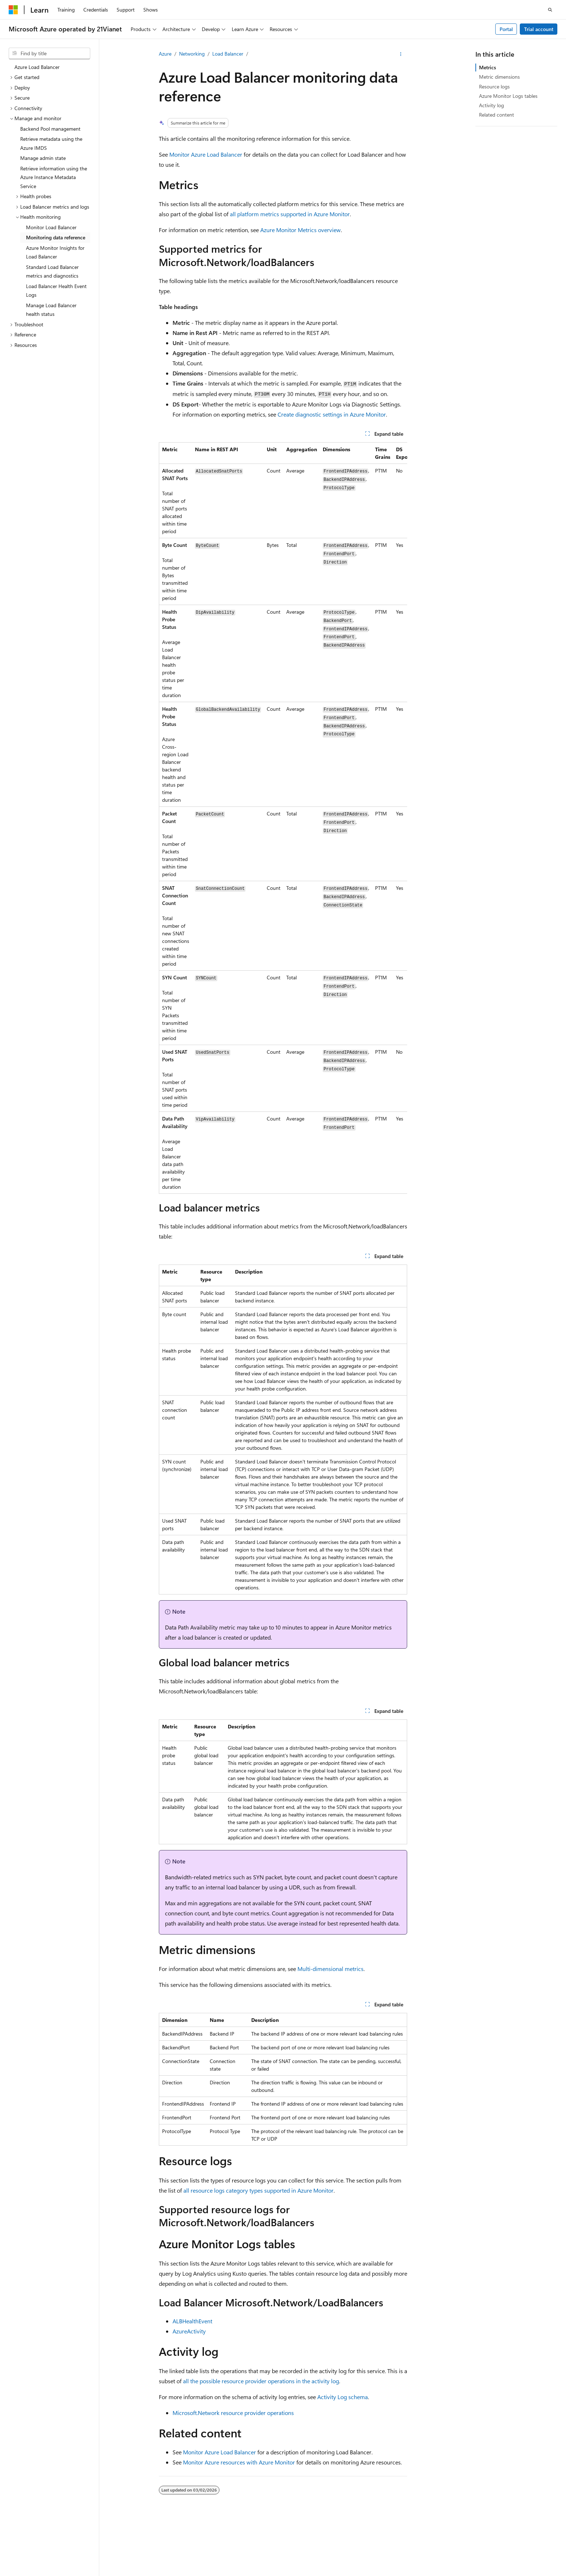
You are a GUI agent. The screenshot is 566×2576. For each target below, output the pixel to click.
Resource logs (494, 86)
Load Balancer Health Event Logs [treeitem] (56, 291)
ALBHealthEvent (192, 2321)
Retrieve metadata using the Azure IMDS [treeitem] (51, 143)
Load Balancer (227, 53)
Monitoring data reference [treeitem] (55, 237)
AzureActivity (189, 2331)
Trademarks (58, 2554)
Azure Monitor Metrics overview (300, 230)
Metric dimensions (499, 76)
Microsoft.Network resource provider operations (233, 2412)
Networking (192, 53)
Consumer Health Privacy (501, 2543)
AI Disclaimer (316, 2543)
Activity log (491, 105)
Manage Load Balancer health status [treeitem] (51, 310)
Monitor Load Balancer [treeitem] (51, 227)
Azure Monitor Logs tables (508, 95)
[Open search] (550, 9)
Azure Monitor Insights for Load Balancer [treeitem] (55, 252)
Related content (496, 114)
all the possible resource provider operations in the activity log (261, 2381)
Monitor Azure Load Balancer (205, 154)
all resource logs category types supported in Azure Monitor (258, 2190)
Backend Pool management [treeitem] (50, 128)
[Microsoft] (13, 9)
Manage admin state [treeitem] (43, 158)
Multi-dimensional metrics (330, 1968)
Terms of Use (23, 2554)
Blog (392, 2543)
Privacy (182, 2543)
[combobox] (49, 53)
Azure (165, 53)
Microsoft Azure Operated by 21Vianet (246, 2543)
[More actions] (401, 54)
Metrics (487, 67)
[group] (283, 818)
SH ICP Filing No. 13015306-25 (43, 2543)
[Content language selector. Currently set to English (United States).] (42, 2527)
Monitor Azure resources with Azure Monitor (239, 2462)
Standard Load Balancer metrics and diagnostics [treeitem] (52, 271)
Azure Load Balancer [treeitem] (37, 67)
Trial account (538, 29)
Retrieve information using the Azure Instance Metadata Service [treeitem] (53, 177)
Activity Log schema (342, 2397)
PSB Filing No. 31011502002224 (125, 2543)
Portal (506, 29)
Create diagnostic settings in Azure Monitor (332, 414)
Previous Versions (359, 2543)
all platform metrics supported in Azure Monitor (290, 214)
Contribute (423, 2543)
